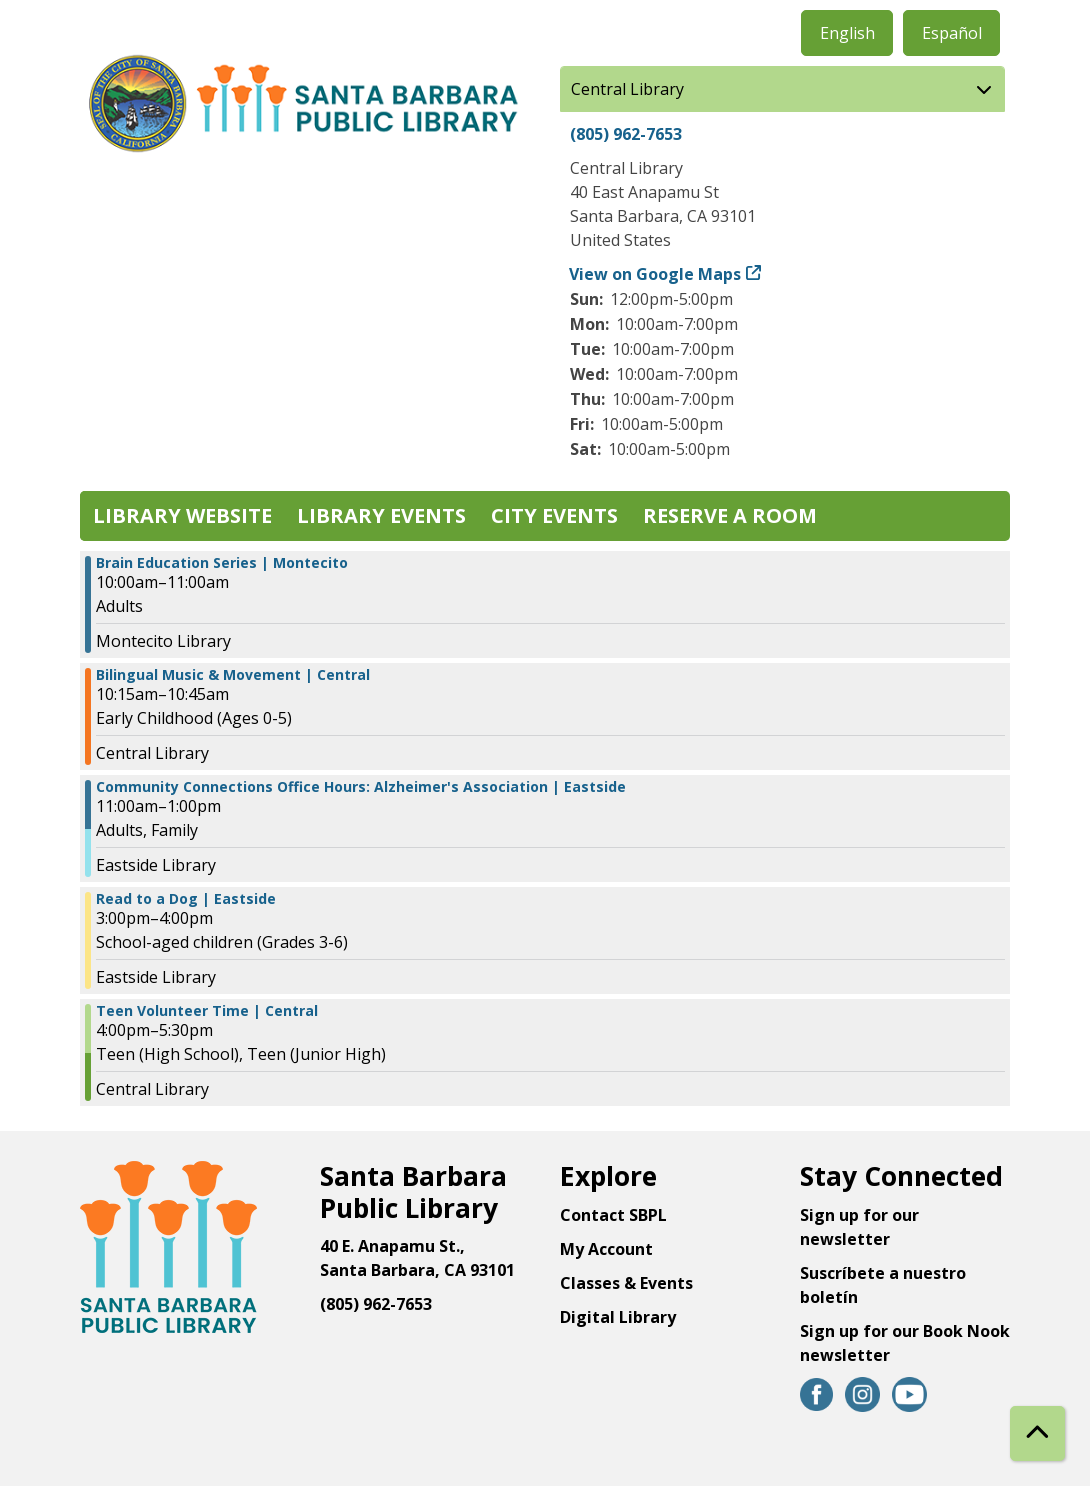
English (847, 33)
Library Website (182, 515)
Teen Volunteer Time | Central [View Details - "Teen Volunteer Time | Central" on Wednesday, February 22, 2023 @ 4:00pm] (207, 1011)
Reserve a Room (730, 515)
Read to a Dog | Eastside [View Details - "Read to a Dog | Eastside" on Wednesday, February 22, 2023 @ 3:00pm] (186, 899)
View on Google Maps (655, 274)
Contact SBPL (613, 1215)
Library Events (381, 515)
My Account (606, 1249)
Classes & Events (626, 1283)
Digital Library (618, 1317)
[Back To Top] (1037, 1433)
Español (952, 33)
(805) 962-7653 (626, 134)
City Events (554, 515)
